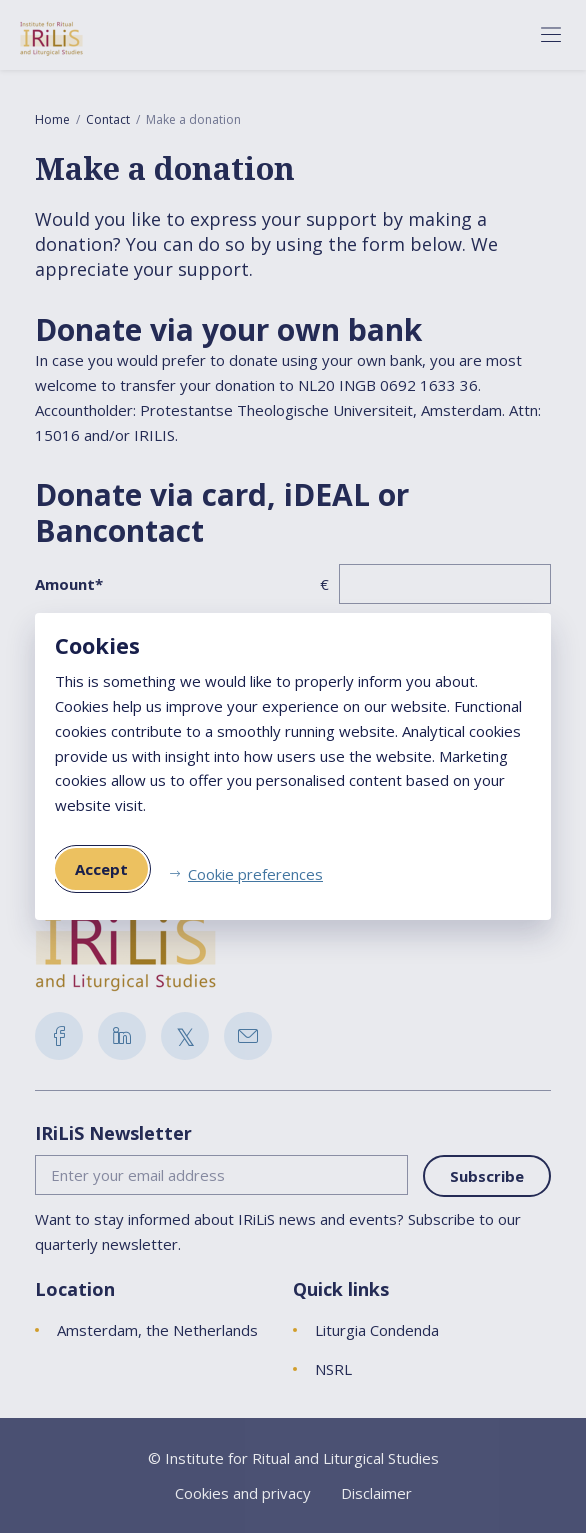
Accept (101, 869)
